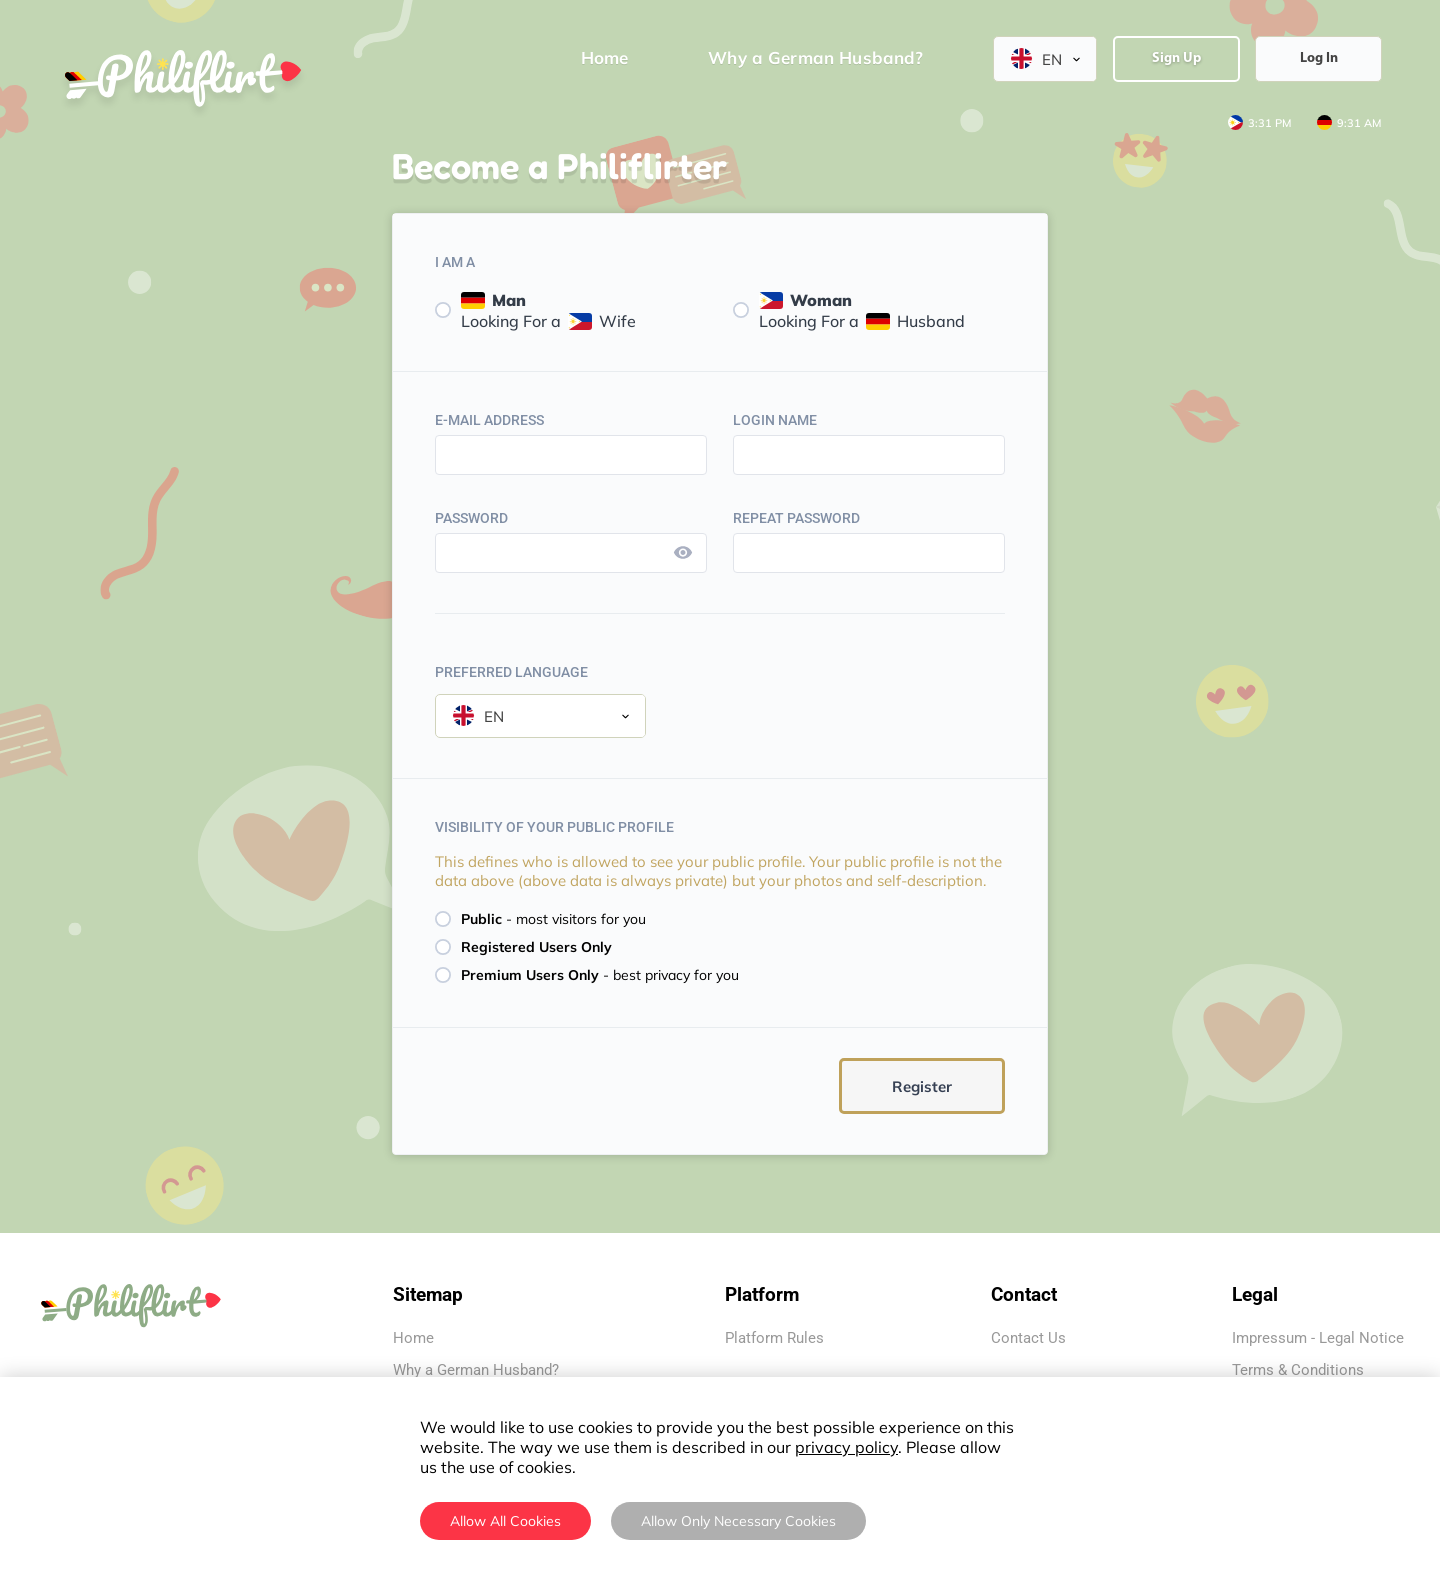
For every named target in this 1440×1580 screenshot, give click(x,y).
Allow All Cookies (505, 1521)
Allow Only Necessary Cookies (738, 1521)
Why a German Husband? (476, 1370)
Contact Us (1028, 1338)
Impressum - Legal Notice (1318, 1338)
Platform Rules (774, 1338)
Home (413, 1338)
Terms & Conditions (1298, 1370)
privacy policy (846, 1447)
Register (922, 1086)
